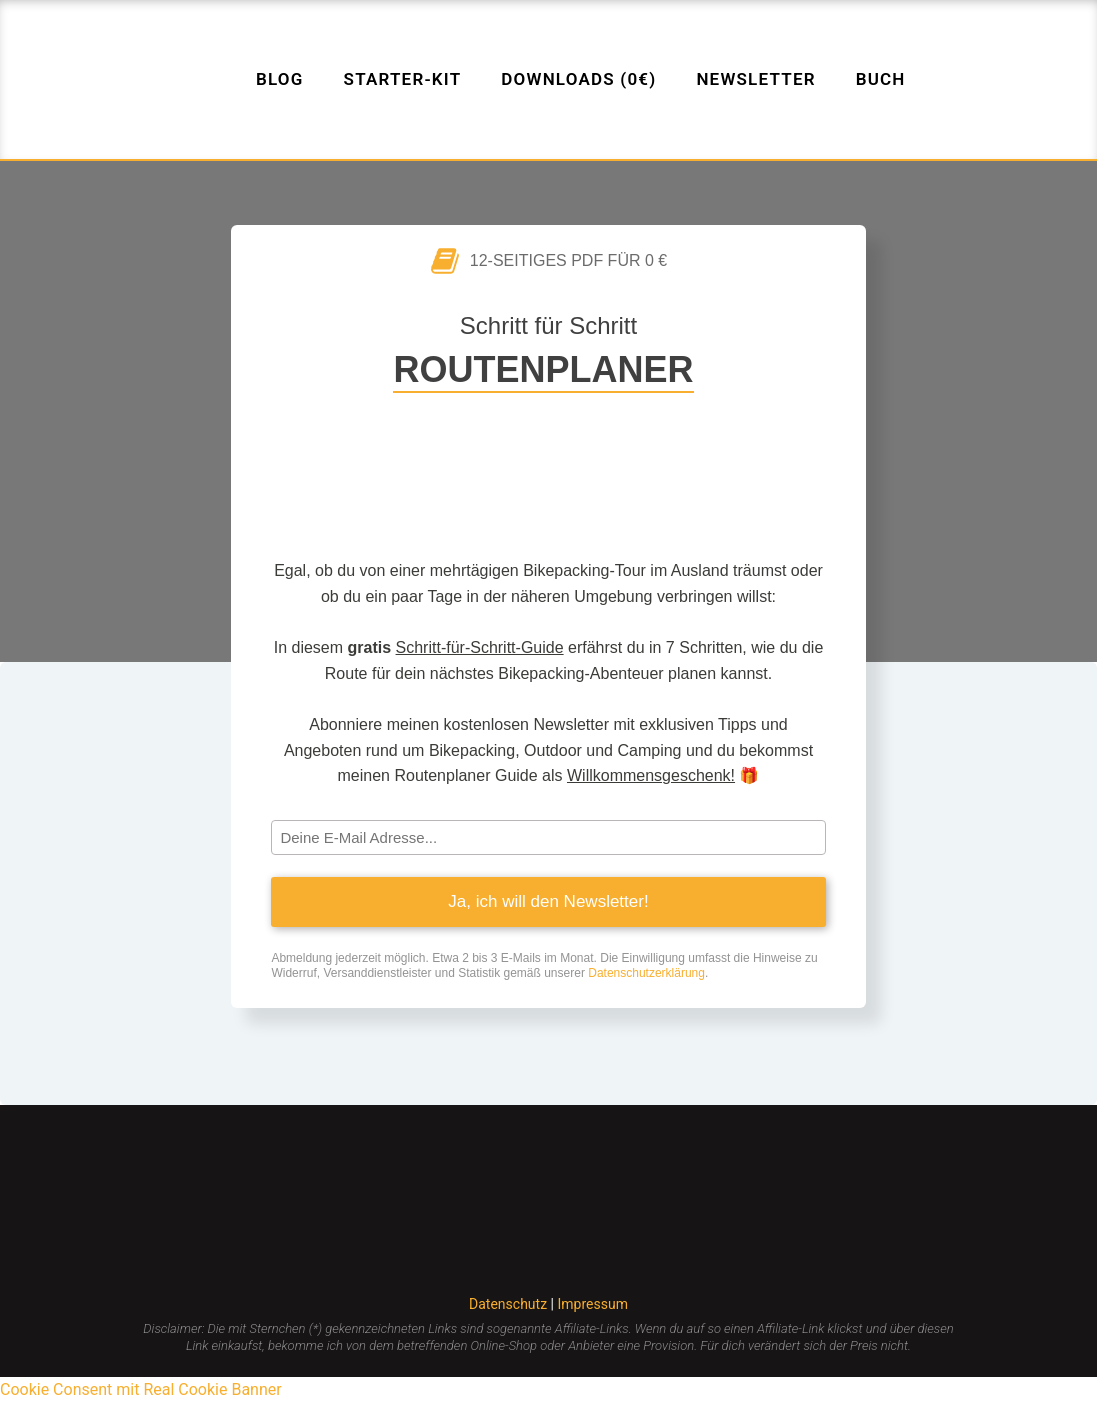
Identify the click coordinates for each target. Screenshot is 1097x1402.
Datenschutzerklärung (646, 973)
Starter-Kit (403, 79)
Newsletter (755, 79)
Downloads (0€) (578, 79)
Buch (881, 79)
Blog (280, 79)
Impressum (592, 1304)
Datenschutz (510, 1304)
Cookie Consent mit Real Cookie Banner (141, 1389)
